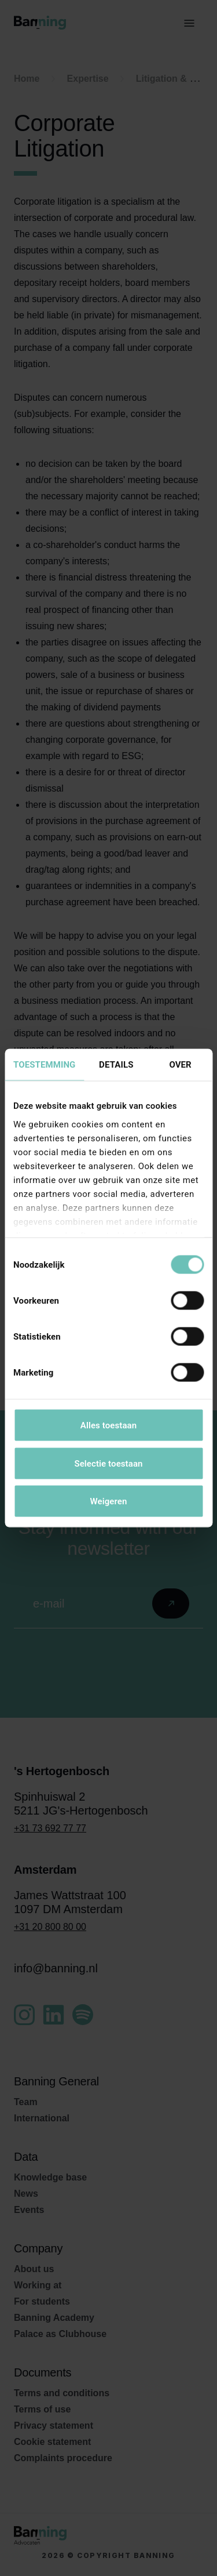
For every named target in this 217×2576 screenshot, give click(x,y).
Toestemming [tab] (44, 1065)
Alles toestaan (108, 1425)
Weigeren (108, 1501)
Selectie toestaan (108, 1463)
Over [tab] (180, 1065)
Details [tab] (116, 1065)
